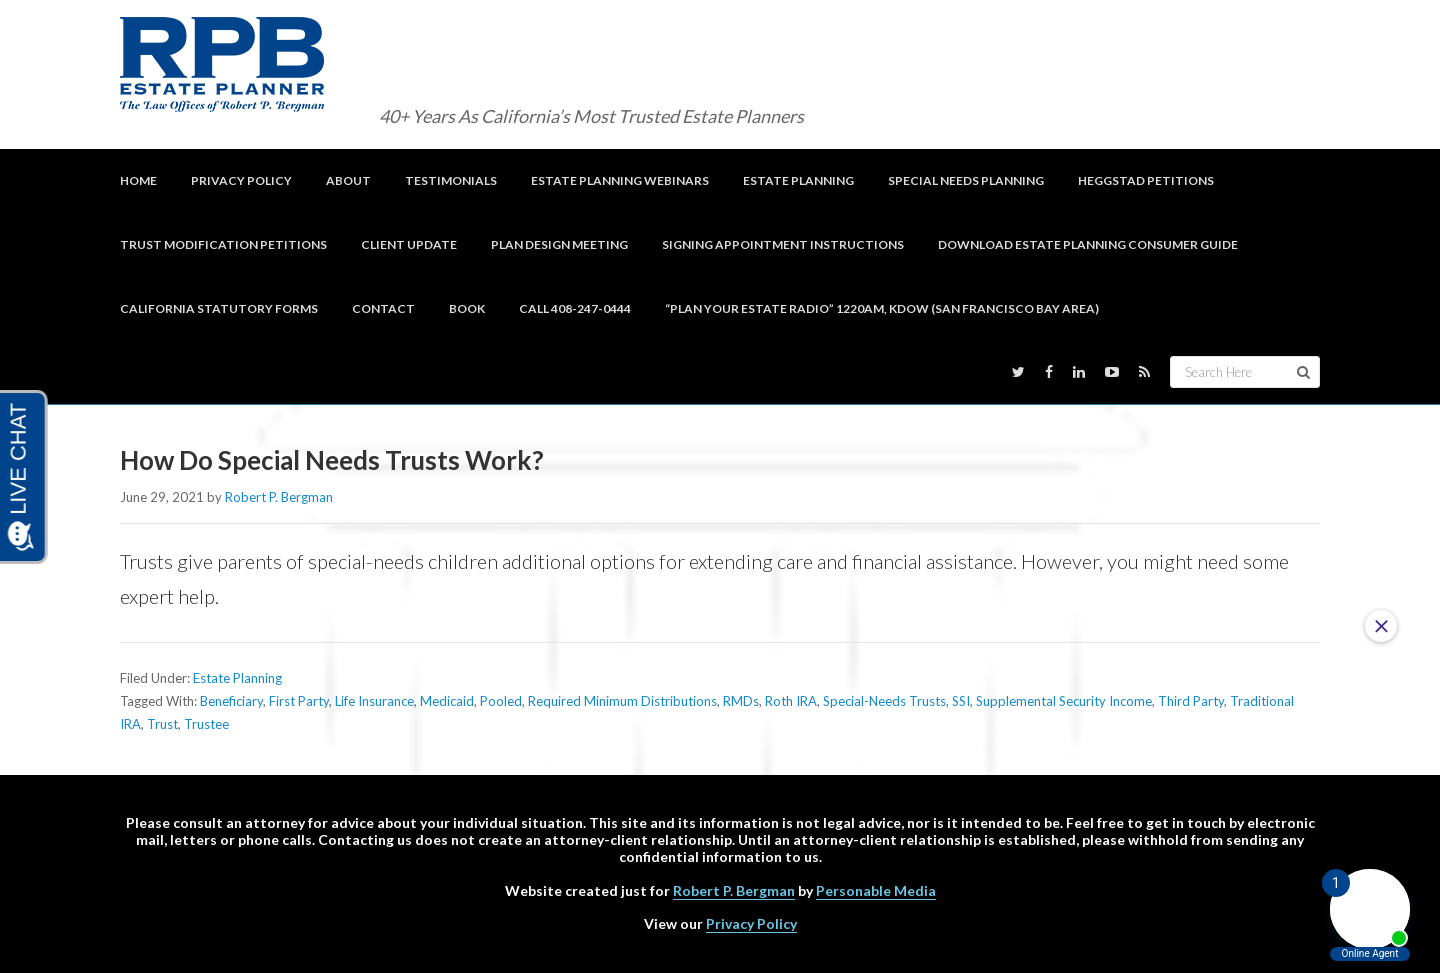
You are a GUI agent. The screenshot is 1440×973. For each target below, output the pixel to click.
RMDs (741, 701)
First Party (299, 701)
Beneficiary (231, 701)
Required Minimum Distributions (622, 701)
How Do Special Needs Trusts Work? (334, 460)
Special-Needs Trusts (884, 701)
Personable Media (876, 890)
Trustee (206, 724)
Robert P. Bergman (734, 890)
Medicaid (447, 701)
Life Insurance (374, 701)
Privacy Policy (751, 923)
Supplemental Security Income (1064, 701)
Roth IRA (791, 701)
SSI (961, 701)
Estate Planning (237, 678)
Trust (162, 724)
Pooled (501, 701)
